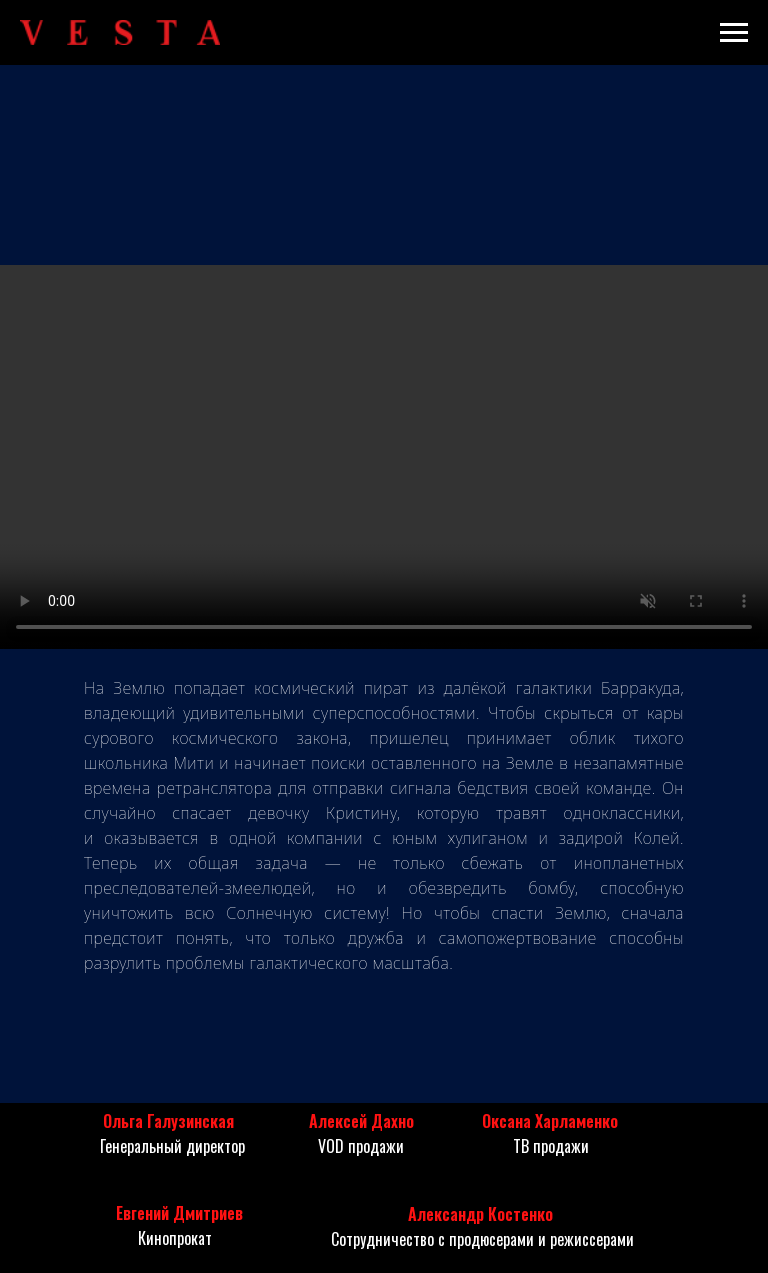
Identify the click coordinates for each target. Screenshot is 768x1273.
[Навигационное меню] (734, 33)
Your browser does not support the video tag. (384, 457)
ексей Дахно (370, 1121)
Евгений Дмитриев (179, 1213)
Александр (446, 1214)
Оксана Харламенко (550, 1121)
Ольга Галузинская (168, 1121)
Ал (318, 1121)
